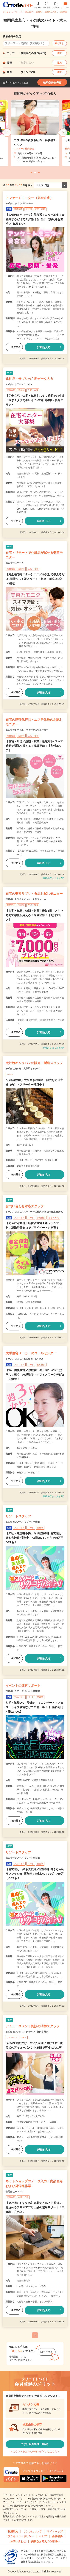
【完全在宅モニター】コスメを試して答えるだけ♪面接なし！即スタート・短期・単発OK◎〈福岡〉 (35, 579)
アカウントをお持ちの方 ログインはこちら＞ (35, 2451)
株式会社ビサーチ (15, 563)
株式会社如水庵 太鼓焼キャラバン (23, 1068)
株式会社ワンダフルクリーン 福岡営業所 (27, 2031)
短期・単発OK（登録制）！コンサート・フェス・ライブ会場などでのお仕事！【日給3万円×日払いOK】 (34, 1707)
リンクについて (32, 2531)
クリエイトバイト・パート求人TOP (18, 12)
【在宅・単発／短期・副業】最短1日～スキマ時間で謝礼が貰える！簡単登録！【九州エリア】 (34, 746)
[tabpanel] (35, 133)
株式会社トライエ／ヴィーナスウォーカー (27, 730)
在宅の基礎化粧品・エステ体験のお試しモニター (34, 722)
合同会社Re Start (14, 2191)
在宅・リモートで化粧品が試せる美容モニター (34, 555)
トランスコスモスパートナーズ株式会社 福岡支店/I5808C (34, 1212)
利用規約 (13, 2531)
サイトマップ (55, 2531)
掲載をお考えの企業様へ (45, 2541)
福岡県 (39, 12)
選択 (59, 53)
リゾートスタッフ (18, 1516)
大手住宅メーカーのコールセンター (31, 1353)
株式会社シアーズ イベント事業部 (23, 1691)
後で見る (14, 347)
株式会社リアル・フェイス (19, 384)
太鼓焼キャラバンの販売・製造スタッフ (34, 1063)
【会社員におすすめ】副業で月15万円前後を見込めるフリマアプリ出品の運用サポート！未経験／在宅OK (35, 2207)
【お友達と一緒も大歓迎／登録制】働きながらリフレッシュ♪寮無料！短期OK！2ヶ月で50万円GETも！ (35, 1874)
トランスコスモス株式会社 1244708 (24, 1358)
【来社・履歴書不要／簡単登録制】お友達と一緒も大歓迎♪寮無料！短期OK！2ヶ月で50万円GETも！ (35, 1538)
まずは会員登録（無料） (35, 2444)
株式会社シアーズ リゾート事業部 (23, 1521)
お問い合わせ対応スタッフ (25, 1206)
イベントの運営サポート (23, 1685)
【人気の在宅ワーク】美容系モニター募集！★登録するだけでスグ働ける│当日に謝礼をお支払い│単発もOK (35, 219)
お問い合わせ (18, 2541)
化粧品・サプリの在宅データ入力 (29, 379)
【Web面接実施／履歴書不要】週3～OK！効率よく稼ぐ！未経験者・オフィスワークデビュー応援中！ (35, 1374)
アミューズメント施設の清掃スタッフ (33, 2026)
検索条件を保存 (52, 82)
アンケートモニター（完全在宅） (29, 198)
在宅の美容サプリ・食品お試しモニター (34, 893)
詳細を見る (43, 347)
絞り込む (59, 43)
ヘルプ (43, 2536)
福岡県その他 (50, 12)
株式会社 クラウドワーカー (19, 203)
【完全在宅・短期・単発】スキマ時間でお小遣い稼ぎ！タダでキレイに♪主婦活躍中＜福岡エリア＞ (35, 400)
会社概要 (57, 2536)
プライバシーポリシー (21, 2536)
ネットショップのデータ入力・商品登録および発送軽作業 (34, 2183)
